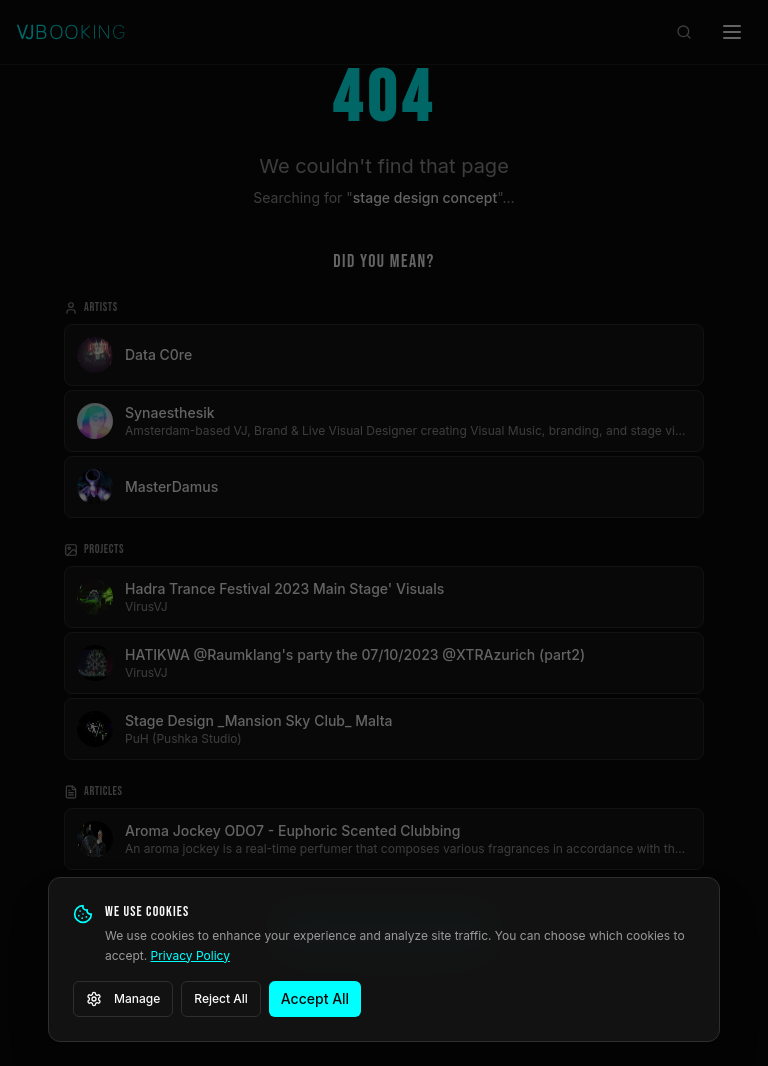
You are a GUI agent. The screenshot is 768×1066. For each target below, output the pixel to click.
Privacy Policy (190, 955)
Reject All (221, 998)
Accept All (315, 998)
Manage (123, 999)
